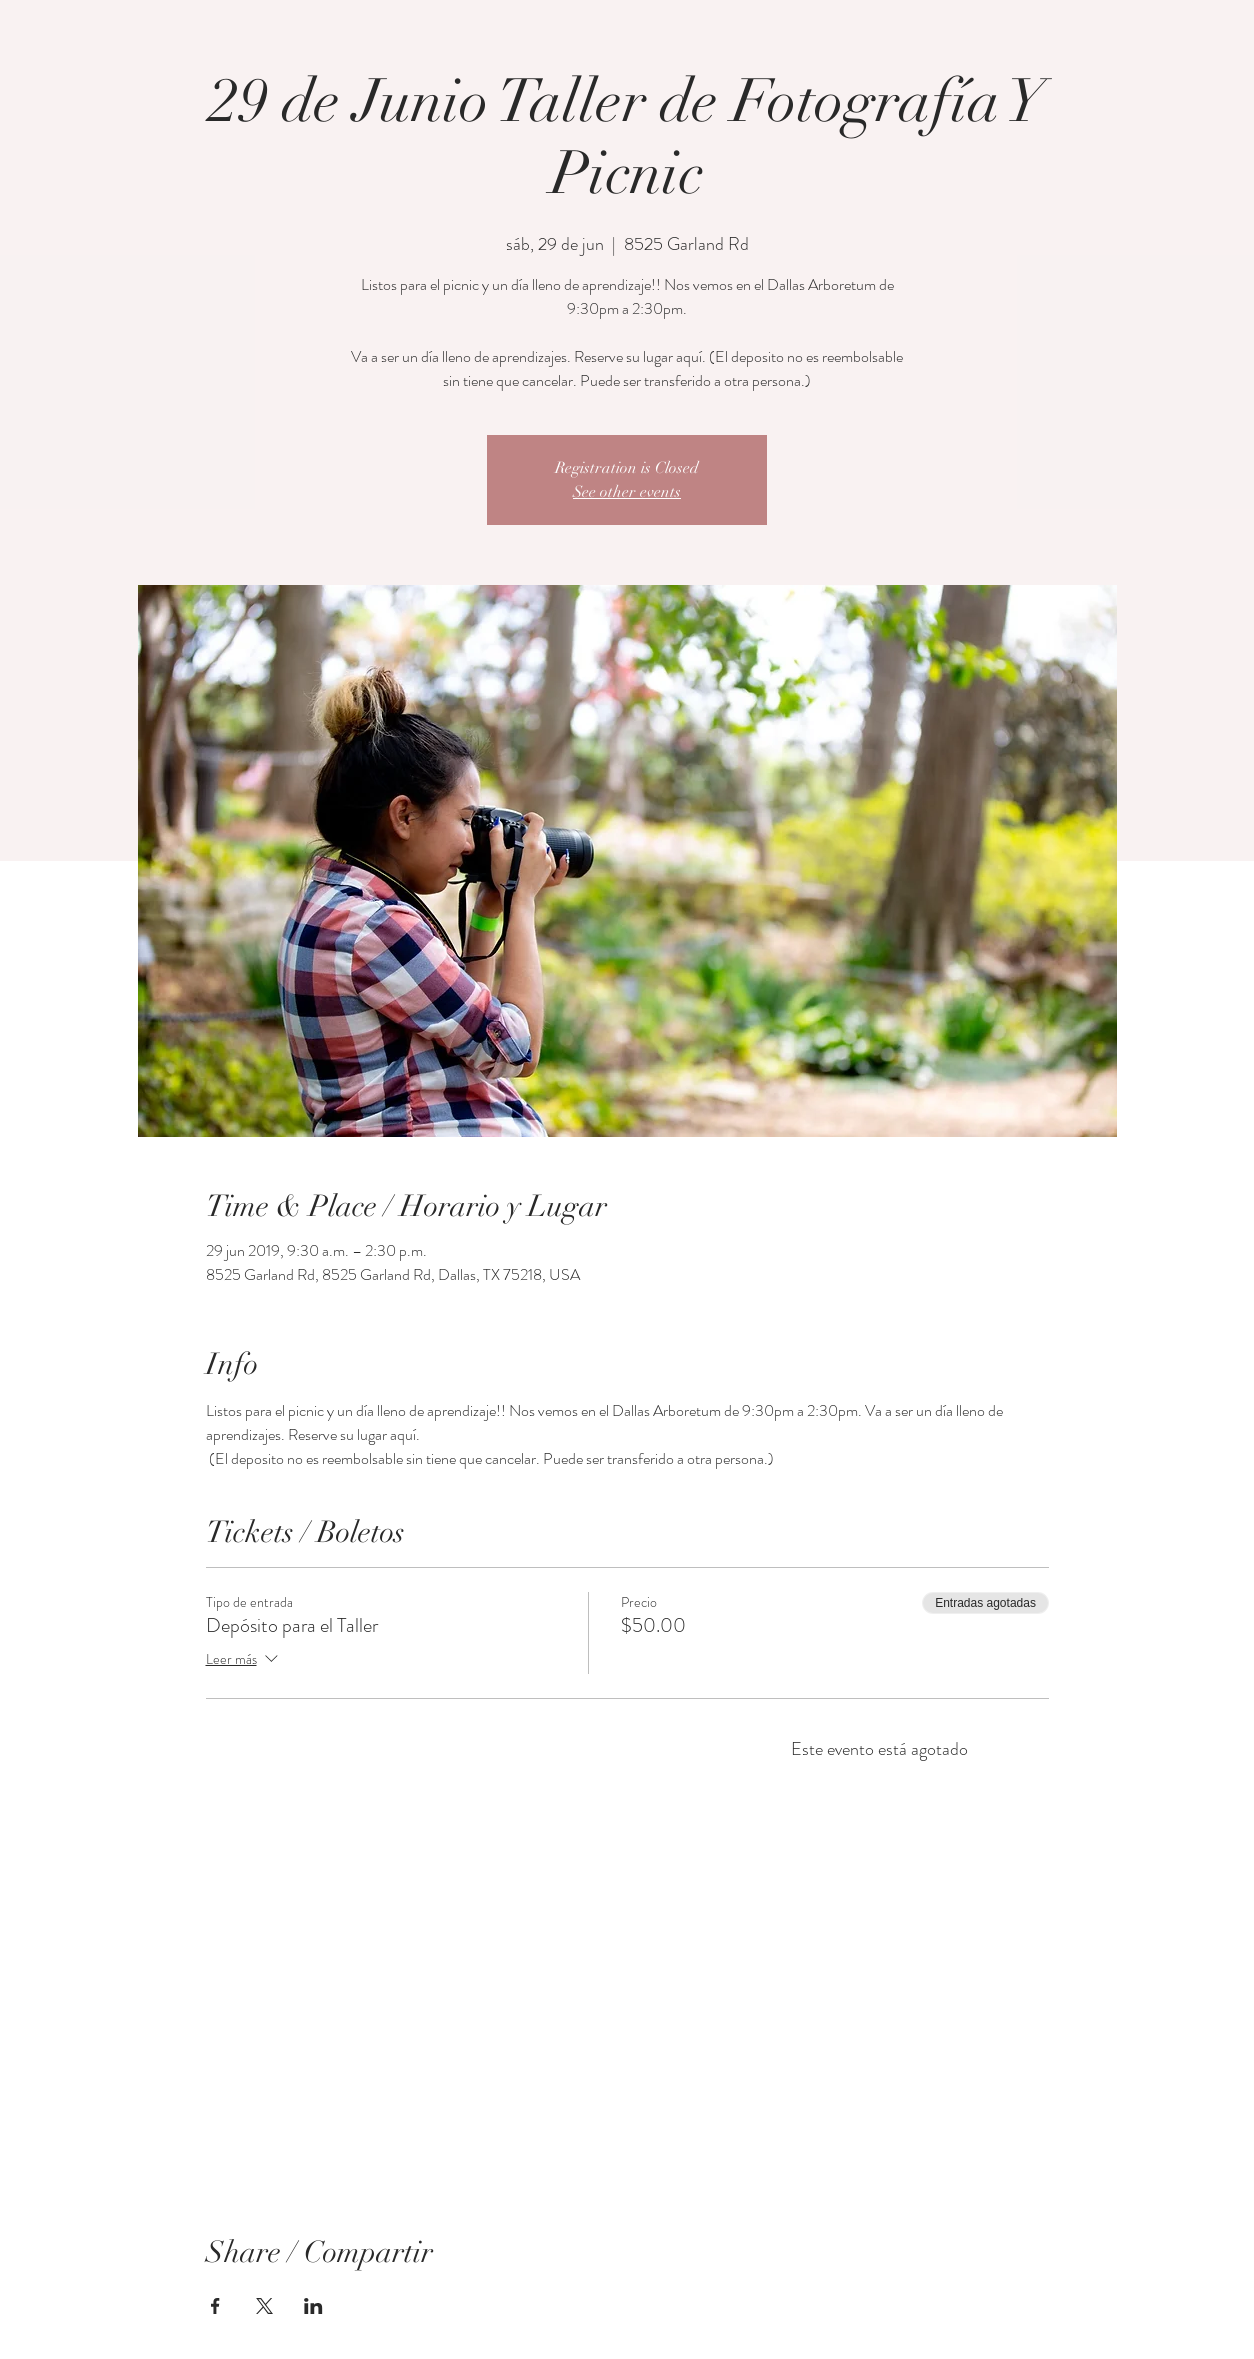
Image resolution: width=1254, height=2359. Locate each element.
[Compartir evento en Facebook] (215, 2306)
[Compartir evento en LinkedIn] (313, 2306)
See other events (627, 492)
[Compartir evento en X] (264, 2306)
